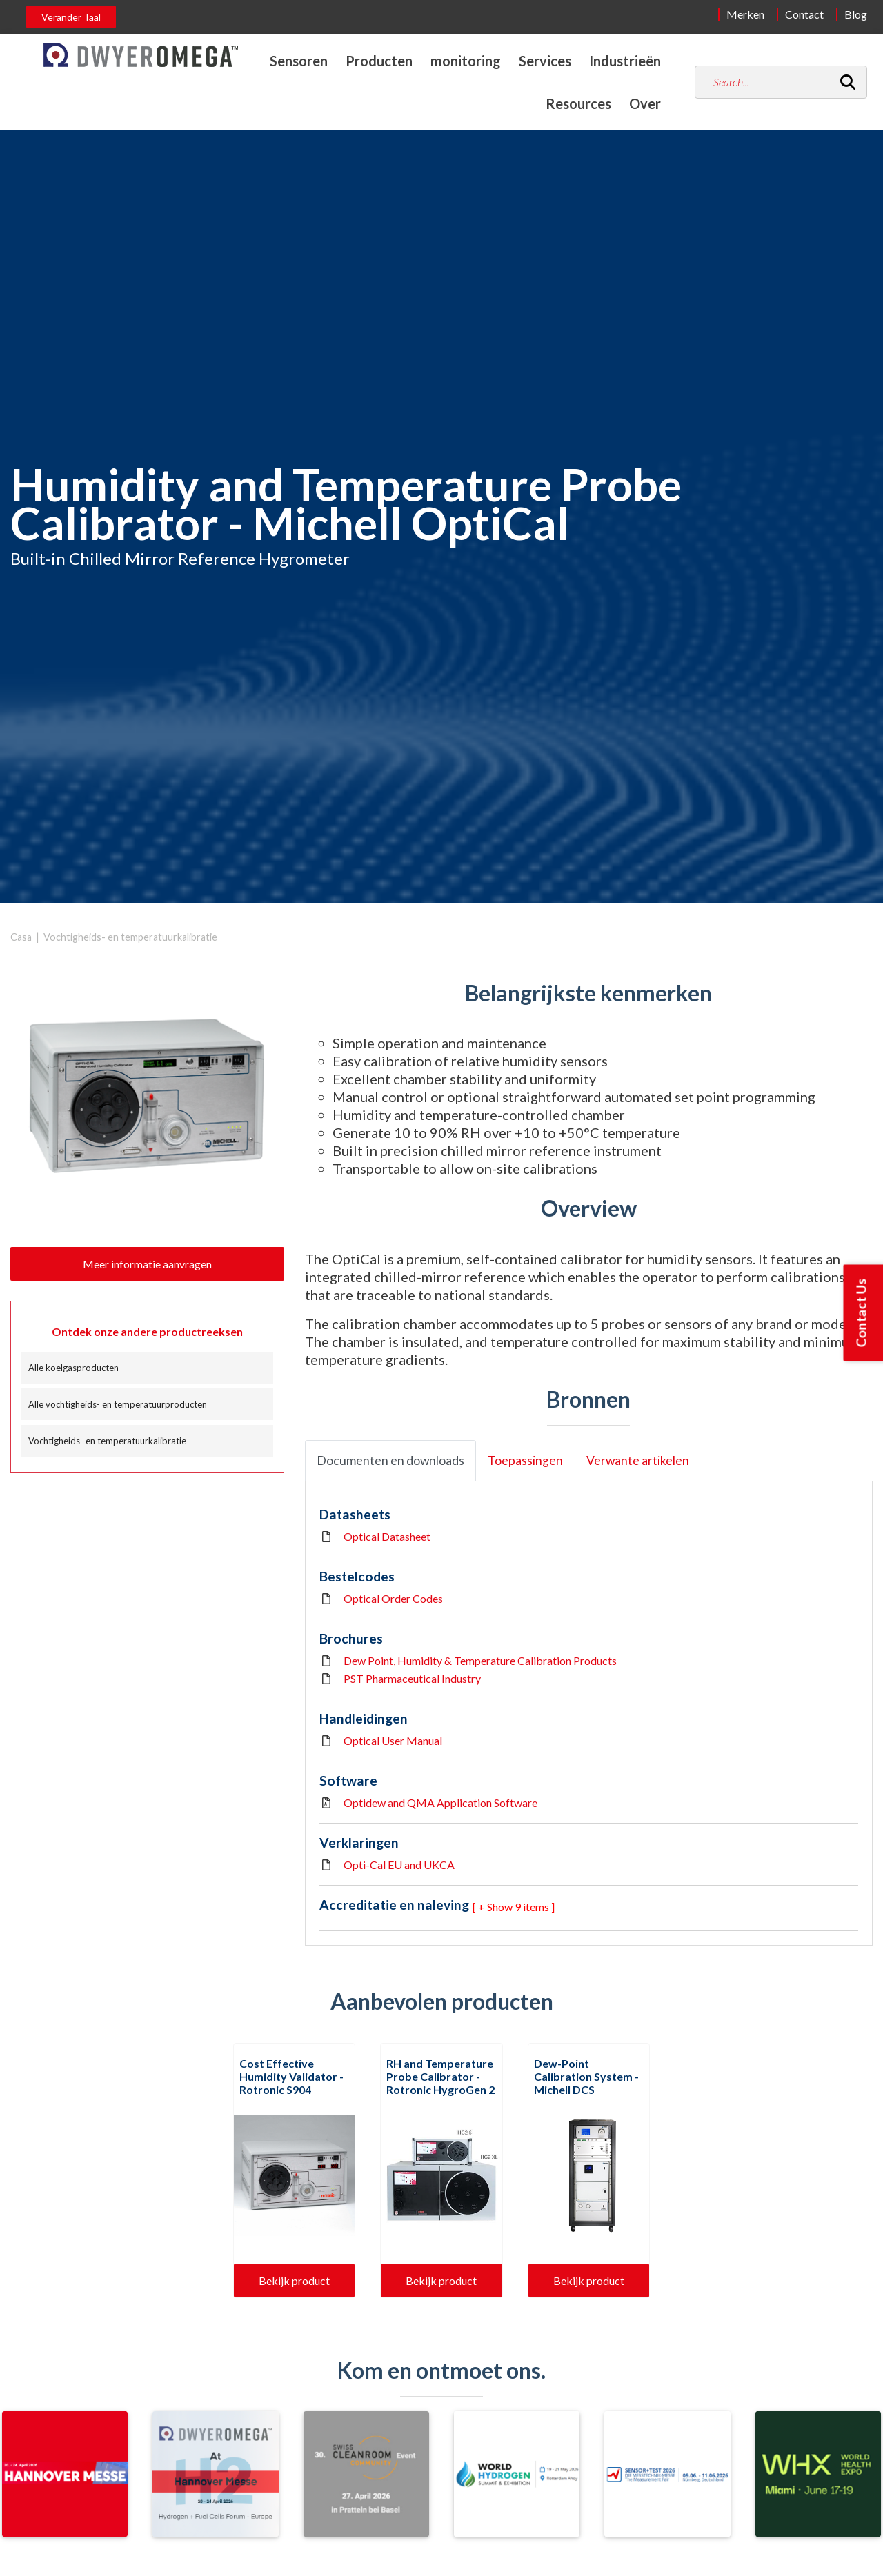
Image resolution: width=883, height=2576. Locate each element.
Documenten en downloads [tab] (390, 1460)
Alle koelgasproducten (73, 1367)
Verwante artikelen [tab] (637, 1460)
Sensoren (299, 60)
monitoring (465, 60)
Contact (804, 14)
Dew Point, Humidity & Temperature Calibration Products (480, 1660)
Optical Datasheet (387, 1536)
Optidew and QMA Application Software (440, 1802)
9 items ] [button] (535, 1906)
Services (545, 60)
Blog (855, 14)
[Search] (848, 82)
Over (645, 103)
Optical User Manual (393, 1740)
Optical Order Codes (393, 1598)
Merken (745, 14)
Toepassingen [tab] (525, 1460)
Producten (379, 60)
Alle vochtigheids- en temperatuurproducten (117, 1404)
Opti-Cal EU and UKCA (399, 1864)
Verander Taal (71, 17)
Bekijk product (294, 2280)
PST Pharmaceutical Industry (412, 1678)
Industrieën (625, 60)
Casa (21, 937)
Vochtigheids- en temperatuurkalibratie (130, 937)
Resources (578, 103)
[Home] (140, 54)
